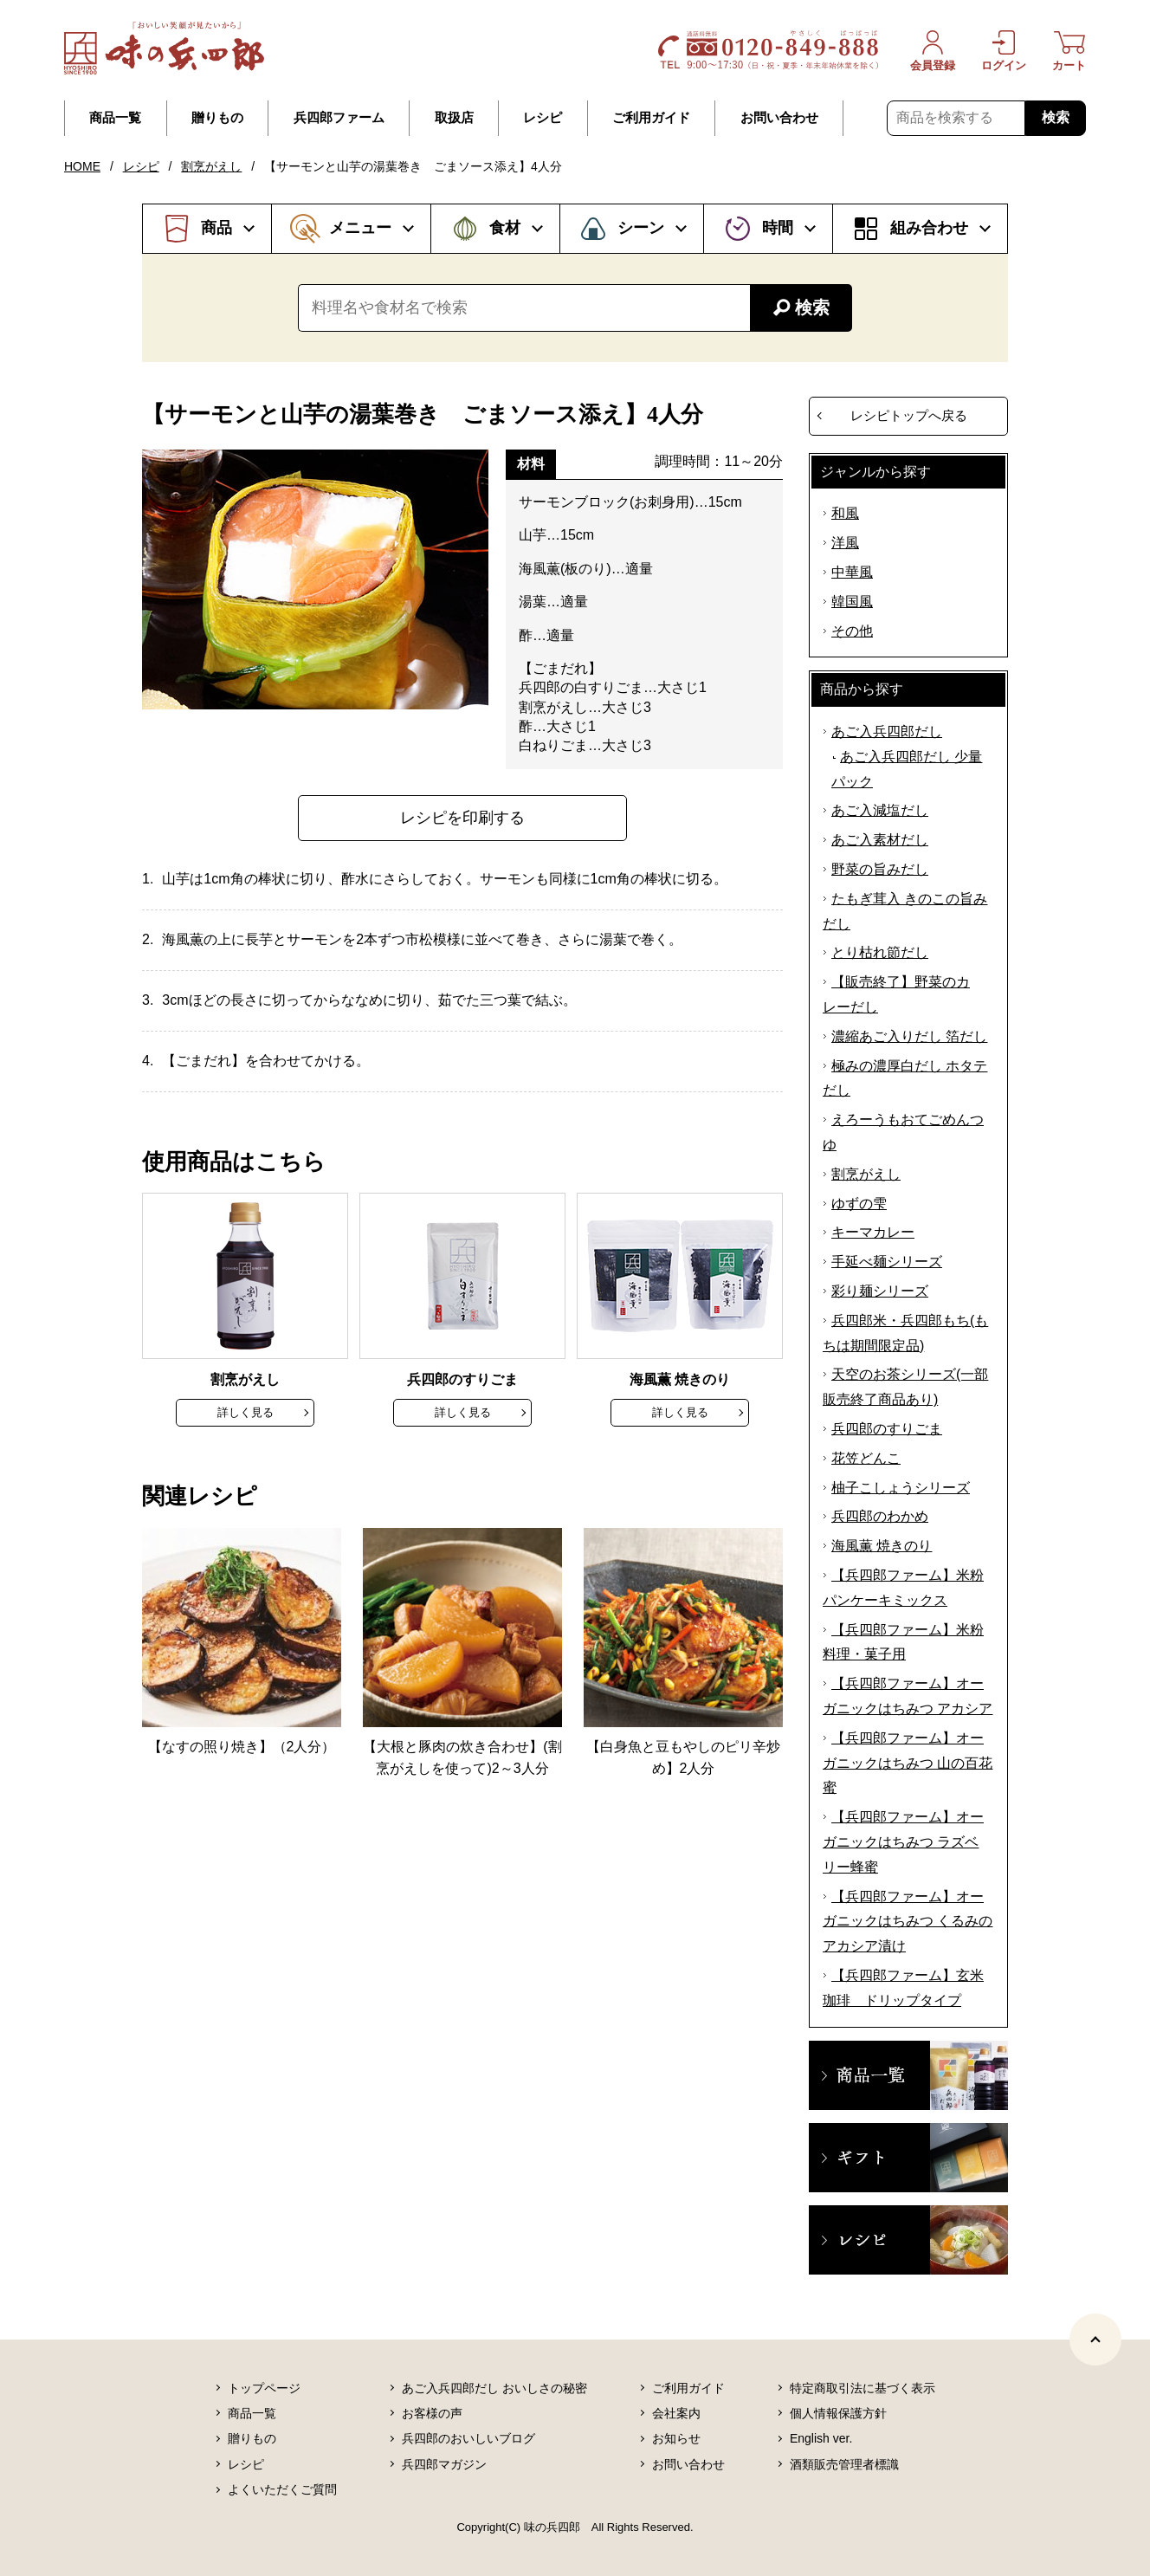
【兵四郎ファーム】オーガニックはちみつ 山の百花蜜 (907, 1763)
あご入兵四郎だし (886, 731)
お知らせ (676, 2438)
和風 (845, 513)
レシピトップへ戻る (908, 415)
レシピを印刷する (462, 817)
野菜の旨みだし (879, 869)
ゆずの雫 (859, 1203)
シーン (640, 227)
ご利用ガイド (651, 118)
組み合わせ (929, 227)
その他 (852, 631)
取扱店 (454, 118)
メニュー (360, 227)
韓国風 (852, 601)
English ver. (821, 2438)
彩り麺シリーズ (879, 1291)
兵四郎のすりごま (886, 1428)
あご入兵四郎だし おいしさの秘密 (494, 2388)
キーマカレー (872, 1232)
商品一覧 (115, 118)
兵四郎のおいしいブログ (468, 2438)
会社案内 (676, 2413)
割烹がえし (211, 166)
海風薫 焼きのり (881, 1545)
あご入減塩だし (879, 810)
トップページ (264, 2388)
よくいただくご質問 (282, 2489)
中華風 (852, 572)
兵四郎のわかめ (879, 1516)
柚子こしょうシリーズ (900, 1487)
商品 (216, 227)
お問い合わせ (779, 118)
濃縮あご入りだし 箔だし (909, 1036)
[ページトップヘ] (1095, 2340)
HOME (82, 166)
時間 (777, 227)
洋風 (845, 542)
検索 (1055, 117)
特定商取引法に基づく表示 (862, 2388)
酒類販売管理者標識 (844, 2464)
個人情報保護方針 (838, 2413)
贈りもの (217, 118)
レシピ (542, 118)
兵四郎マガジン (444, 2464)
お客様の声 (432, 2413)
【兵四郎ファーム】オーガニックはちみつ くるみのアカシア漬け (907, 1921)
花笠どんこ (866, 1458)
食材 (504, 227)
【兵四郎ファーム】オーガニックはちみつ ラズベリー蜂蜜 (903, 1841)
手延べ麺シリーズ (886, 1261)
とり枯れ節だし (879, 952)
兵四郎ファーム (339, 118)
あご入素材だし (879, 839)
